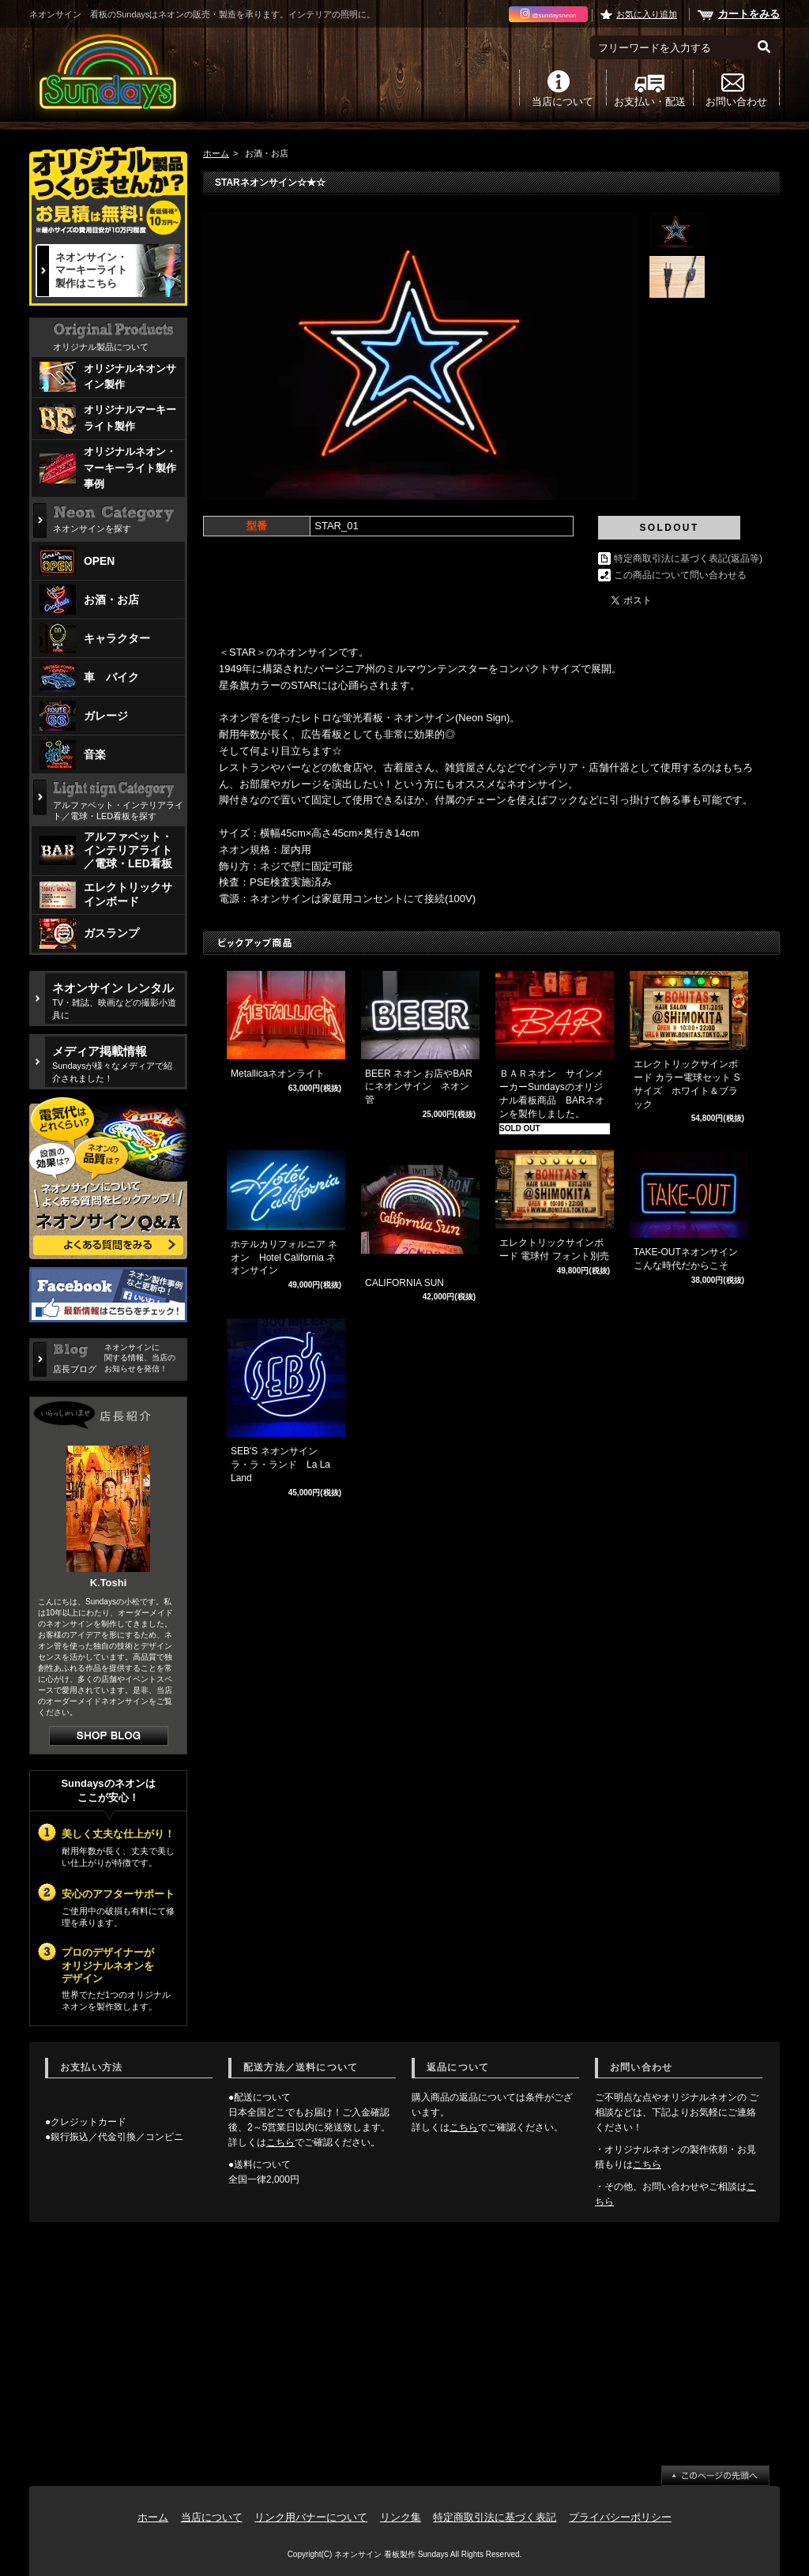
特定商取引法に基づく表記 (494, 2517)
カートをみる (749, 14)
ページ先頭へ (715, 2475)
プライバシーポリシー (620, 2517)
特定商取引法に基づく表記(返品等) (688, 558)
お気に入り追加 (646, 14)
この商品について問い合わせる (680, 575)
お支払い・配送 (650, 101)
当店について (562, 101)
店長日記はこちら (108, 1736)
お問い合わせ (736, 101)
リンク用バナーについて (310, 2517)
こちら (280, 2142)
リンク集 (400, 2517)
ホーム (216, 153)
